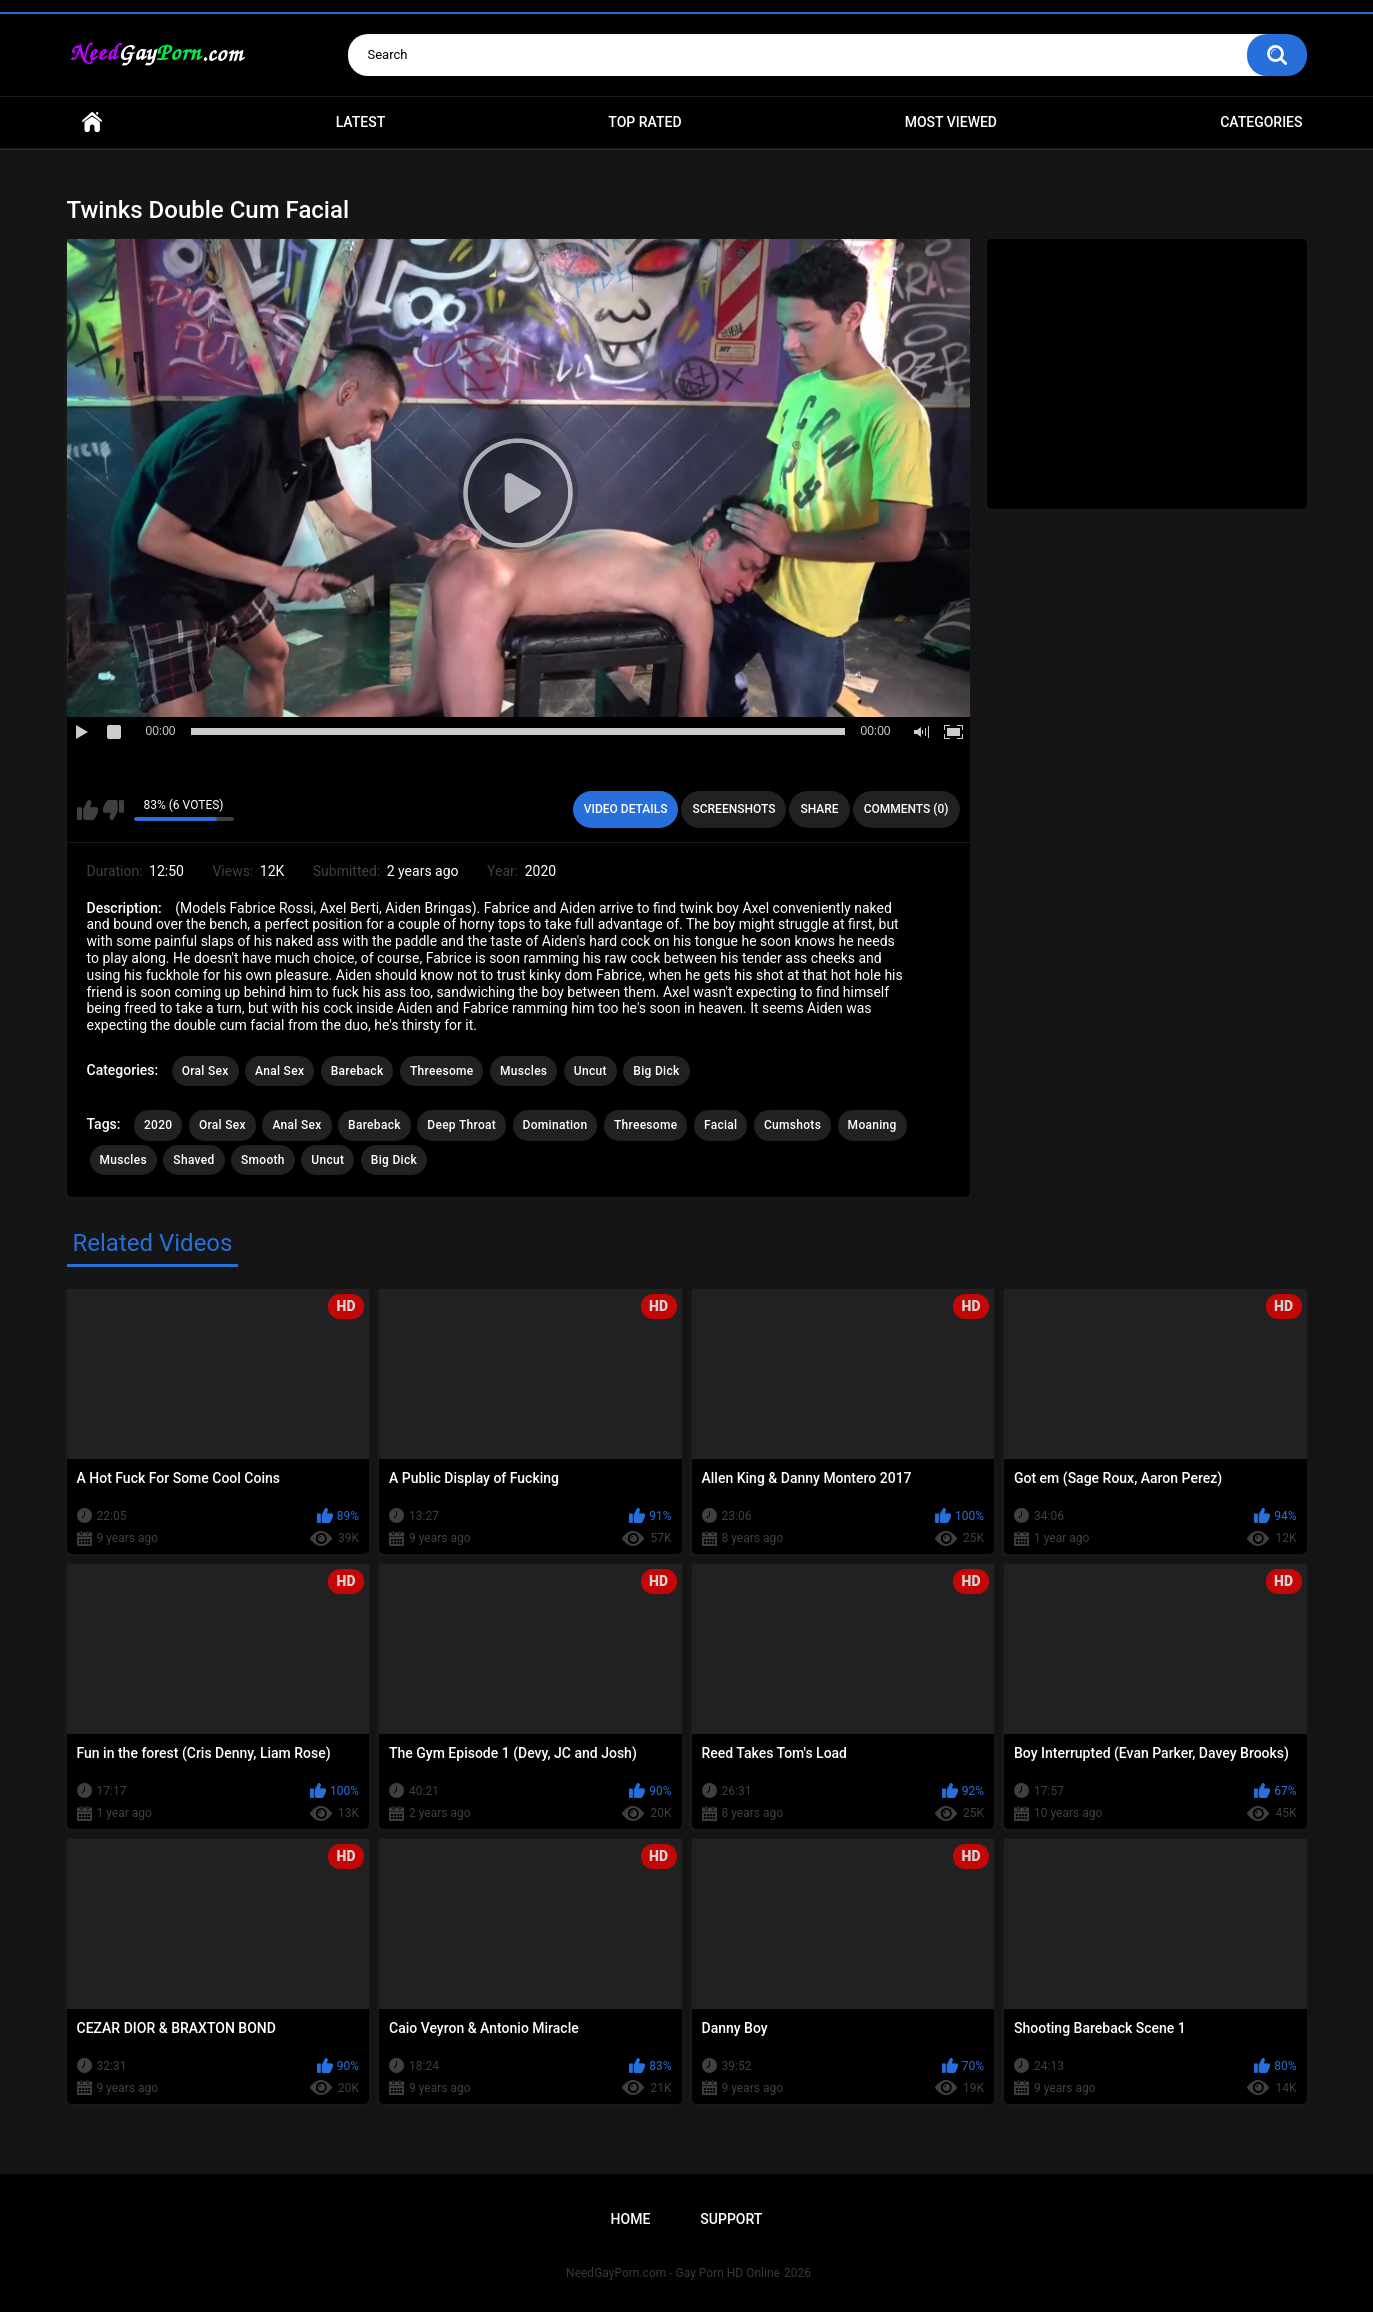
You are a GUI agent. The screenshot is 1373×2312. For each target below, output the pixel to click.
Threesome (442, 1071)
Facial (721, 1125)
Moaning (872, 1125)
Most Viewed (951, 122)
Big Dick (656, 1071)
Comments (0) (906, 809)
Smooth (263, 1160)
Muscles (523, 1071)
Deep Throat (461, 1125)
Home (92, 122)
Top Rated (644, 122)
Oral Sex (205, 1071)
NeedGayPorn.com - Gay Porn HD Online (673, 2273)
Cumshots (792, 1125)
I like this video (87, 810)
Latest (361, 122)
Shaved (193, 1160)
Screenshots (733, 809)
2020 (158, 1125)
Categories (1261, 122)
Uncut (590, 1071)
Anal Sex (279, 1071)
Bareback (357, 1071)
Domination (555, 1125)
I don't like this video (113, 810)
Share (819, 809)
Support (731, 2219)
